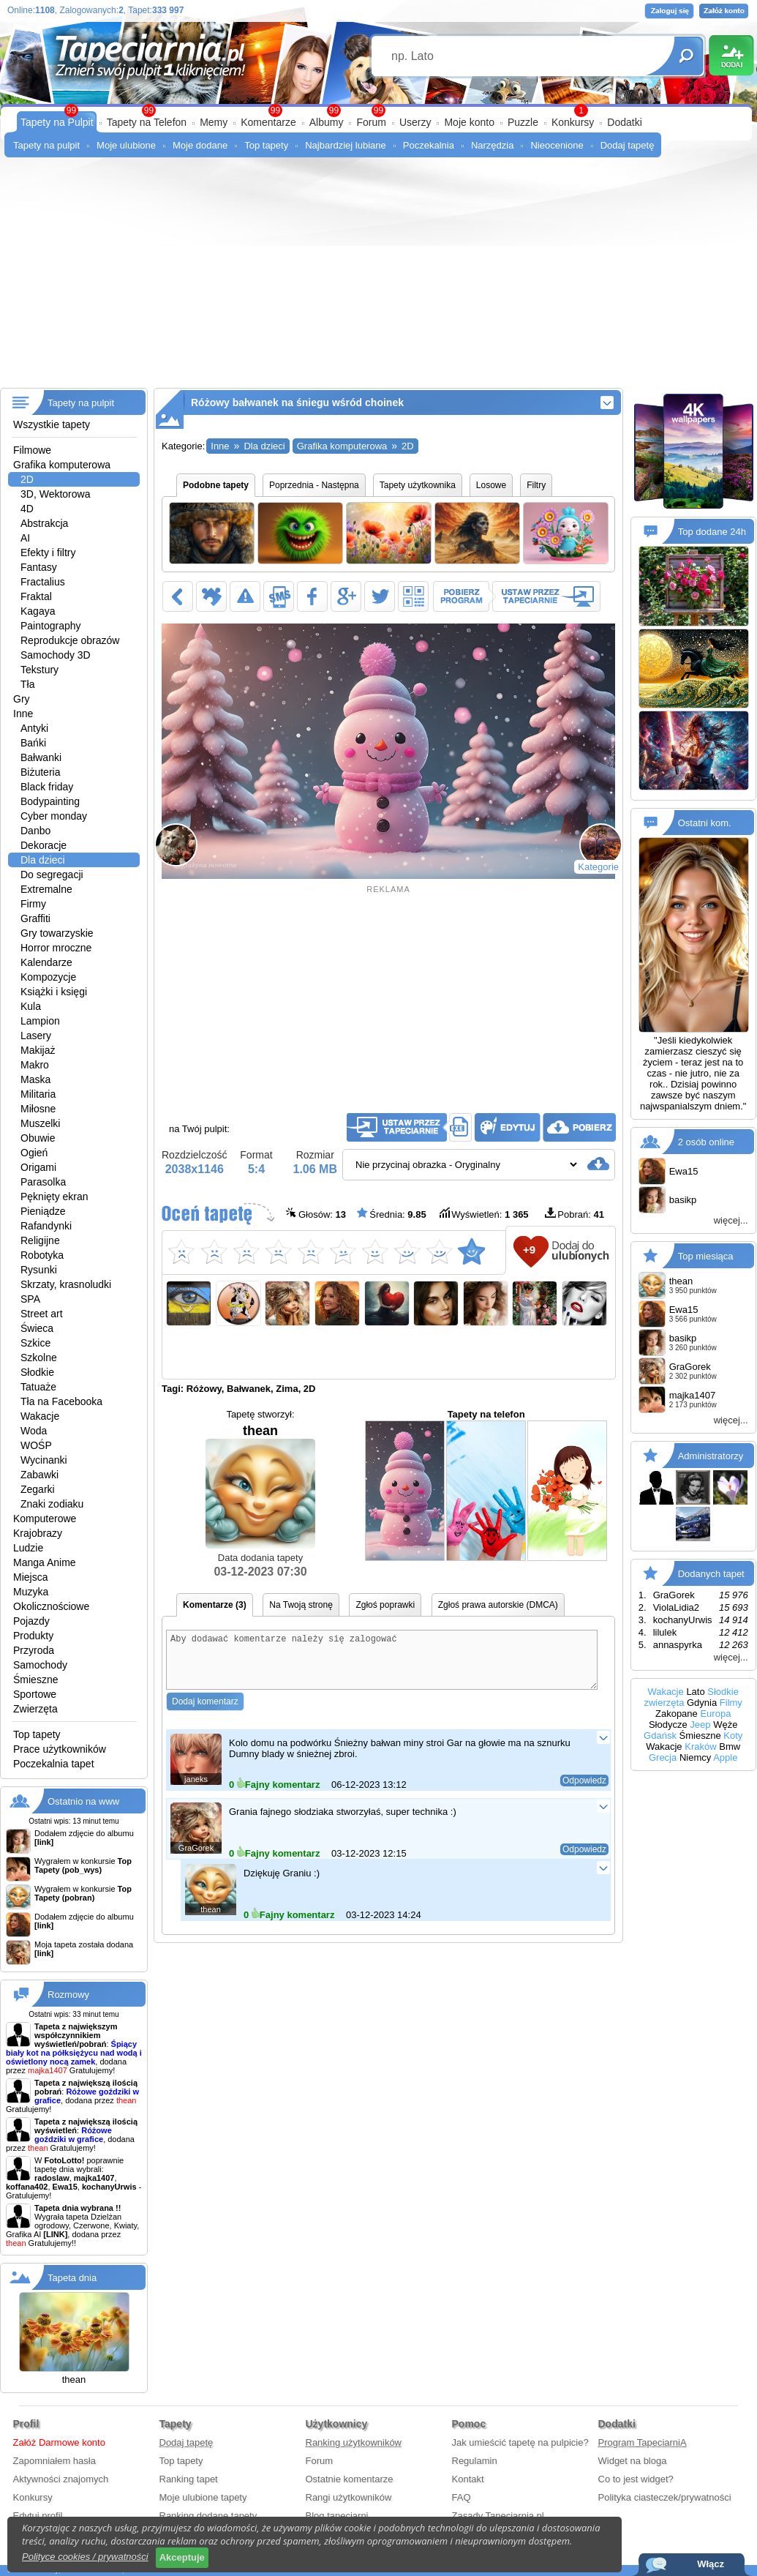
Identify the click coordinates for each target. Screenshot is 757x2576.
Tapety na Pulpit (57, 122)
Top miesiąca (706, 1256)
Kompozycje (48, 977)
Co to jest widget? (636, 2479)
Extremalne (46, 889)
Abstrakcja (44, 523)
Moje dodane (200, 145)
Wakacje (39, 1416)
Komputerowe (44, 1518)
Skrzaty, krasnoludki (65, 1284)
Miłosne (38, 1109)
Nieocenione (556, 145)
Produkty (33, 1635)
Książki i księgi (53, 991)
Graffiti (35, 918)
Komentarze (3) (214, 1605)
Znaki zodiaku (51, 1504)
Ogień (34, 1152)
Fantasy (38, 567)
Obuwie (37, 1138)
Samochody (40, 1665)
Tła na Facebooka (61, 1401)
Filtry (536, 485)
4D (27, 508)
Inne (23, 713)
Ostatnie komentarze (349, 2479)
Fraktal (36, 596)
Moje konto (469, 122)
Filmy (731, 1702)
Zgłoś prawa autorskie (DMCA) (498, 1605)
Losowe (491, 485)
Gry (21, 699)
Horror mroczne (55, 948)
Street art (41, 1313)
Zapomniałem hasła (54, 2460)
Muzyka (30, 1592)
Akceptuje (182, 2557)
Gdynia (702, 1702)
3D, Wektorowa (55, 494)
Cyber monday (53, 816)
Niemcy (695, 1757)
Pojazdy (31, 1621)
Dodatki (624, 122)
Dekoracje (43, 845)
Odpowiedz (584, 1791)
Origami (38, 1167)
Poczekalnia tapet (53, 1764)
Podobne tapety (216, 485)
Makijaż (37, 1050)
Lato (695, 1691)
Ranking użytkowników (354, 2442)
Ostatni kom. (704, 822)
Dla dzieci (42, 860)
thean (260, 1486)
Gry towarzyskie (57, 933)
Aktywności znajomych (61, 2479)
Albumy (326, 122)
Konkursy (572, 122)
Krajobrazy (37, 1533)
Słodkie (37, 1372)
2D (27, 479)
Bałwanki (40, 757)
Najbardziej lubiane (345, 145)
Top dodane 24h (712, 531)
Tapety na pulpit (46, 145)
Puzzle (523, 122)
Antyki (34, 728)
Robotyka (42, 1255)
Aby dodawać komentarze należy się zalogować (382, 1665)
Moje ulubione (126, 145)
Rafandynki (46, 1226)
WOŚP (36, 1445)
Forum (370, 122)
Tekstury (39, 669)
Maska (35, 1079)
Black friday (46, 787)
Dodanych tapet (711, 1573)
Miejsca (30, 1577)
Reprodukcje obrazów (69, 640)
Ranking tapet (188, 2479)
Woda (33, 1431)
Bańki (33, 743)
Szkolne (38, 1357)
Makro (34, 1065)
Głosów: (316, 1214)
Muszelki (40, 1123)
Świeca (36, 1328)
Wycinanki (43, 1460)
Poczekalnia (428, 145)
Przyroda (33, 1650)
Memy (213, 122)
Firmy (33, 904)
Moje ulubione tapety (203, 2497)
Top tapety (266, 145)
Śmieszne (35, 1679)
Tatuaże (38, 1387)
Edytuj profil (38, 2515)
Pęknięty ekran (54, 1196)
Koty (732, 1735)
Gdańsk (660, 1735)
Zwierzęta (35, 1709)
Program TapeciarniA (642, 2442)
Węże (725, 1724)
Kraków (700, 1746)
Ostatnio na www (83, 1801)
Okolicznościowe (51, 1606)
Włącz (710, 2563)
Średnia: (391, 1214)
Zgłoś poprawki (385, 1605)
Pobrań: (574, 1214)
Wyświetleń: (483, 1214)
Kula (30, 1006)
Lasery (35, 1035)
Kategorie (598, 866)
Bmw (729, 1746)
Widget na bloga (632, 2460)
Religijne (40, 1240)
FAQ (461, 2497)
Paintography (50, 626)
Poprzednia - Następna (314, 485)
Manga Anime (44, 1562)
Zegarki (37, 1489)
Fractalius (42, 582)
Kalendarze (46, 962)
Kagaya (37, 611)
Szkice (35, 1343)
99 (378, 110)
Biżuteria (40, 772)
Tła (27, 684)
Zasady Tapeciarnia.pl (498, 2515)
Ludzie (28, 1548)
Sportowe (34, 1694)
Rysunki (38, 1270)
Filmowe (32, 450)
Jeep (700, 1724)
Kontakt (468, 2479)
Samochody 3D (55, 655)
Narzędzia (492, 145)
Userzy (415, 122)
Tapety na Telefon (147, 122)
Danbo (35, 830)
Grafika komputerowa (61, 465)
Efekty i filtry (47, 552)
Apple (725, 1757)
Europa (715, 1713)
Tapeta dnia (72, 2277)
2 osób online (706, 1142)
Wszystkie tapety (51, 424)
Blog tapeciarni (337, 2515)
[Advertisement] (378, 278)
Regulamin (474, 2460)
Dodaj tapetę (627, 145)
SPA (30, 1299)
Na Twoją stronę (301, 1605)
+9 (529, 1249)
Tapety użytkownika (418, 485)
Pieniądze (43, 1211)
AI (25, 538)
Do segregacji (51, 874)
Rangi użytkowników (349, 2497)
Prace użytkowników (59, 1749)
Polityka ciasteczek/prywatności (664, 2497)
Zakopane (676, 1713)
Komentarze (268, 122)
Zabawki (39, 1474)
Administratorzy (711, 1455)
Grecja (663, 1757)
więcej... (731, 1220)
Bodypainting (50, 801)
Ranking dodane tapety (208, 2515)
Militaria (38, 1094)
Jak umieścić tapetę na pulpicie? (520, 2442)
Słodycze (668, 1724)
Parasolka (43, 1182)
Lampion (40, 1021)
